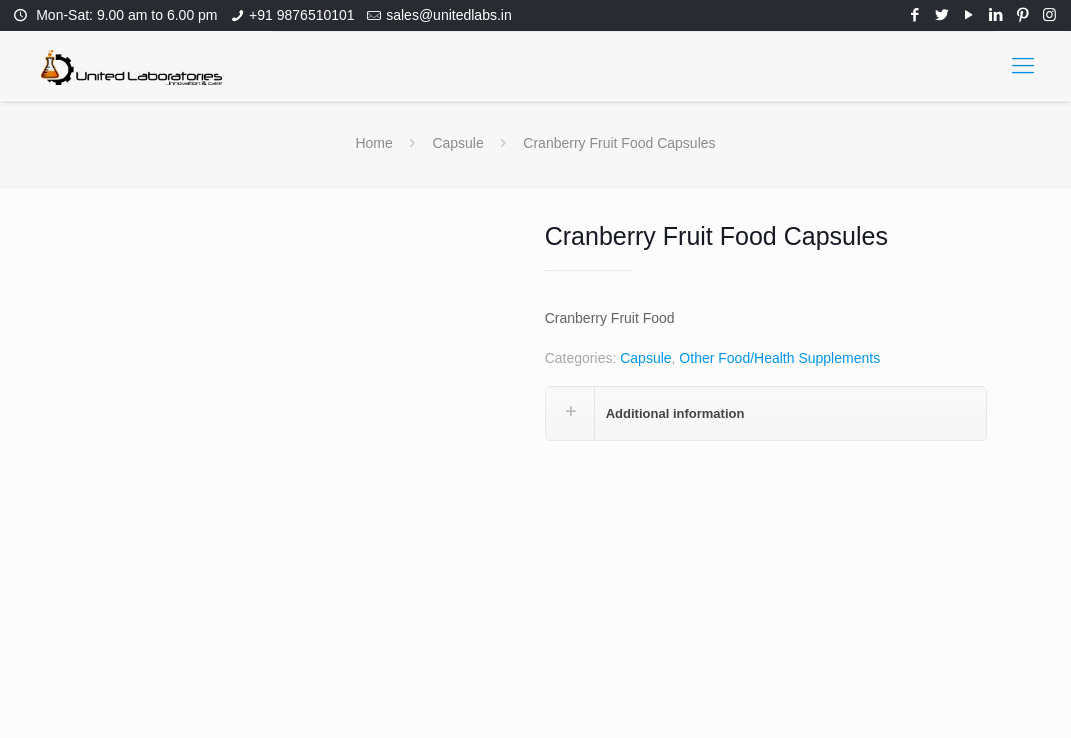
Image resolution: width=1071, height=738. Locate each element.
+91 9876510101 (302, 15)
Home (373, 143)
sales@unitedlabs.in (449, 15)
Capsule (457, 143)
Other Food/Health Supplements (779, 358)
